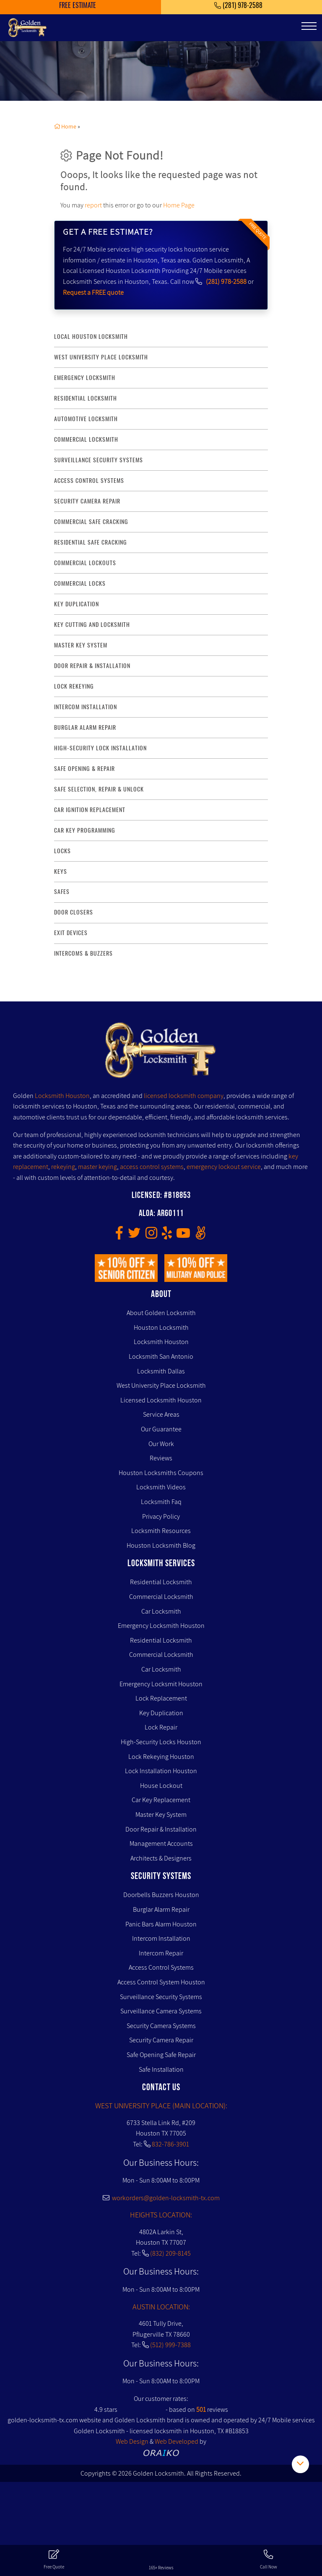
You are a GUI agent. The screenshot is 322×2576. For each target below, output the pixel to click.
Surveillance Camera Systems (161, 2011)
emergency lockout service (224, 1166)
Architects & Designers (161, 1858)
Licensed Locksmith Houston (161, 1400)
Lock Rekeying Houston (161, 1756)
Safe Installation (161, 2069)
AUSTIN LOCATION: (161, 2306)
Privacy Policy (161, 1516)
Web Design (132, 2441)
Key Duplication (161, 1713)
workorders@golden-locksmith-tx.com (161, 2197)
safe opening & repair (84, 769)
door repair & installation (92, 666)
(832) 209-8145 (170, 2253)
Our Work (161, 1443)
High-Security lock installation (100, 748)
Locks (62, 851)
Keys (60, 871)
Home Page (179, 205)
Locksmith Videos (161, 1487)
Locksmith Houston (62, 1095)
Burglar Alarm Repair (161, 1909)
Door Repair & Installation (161, 1829)
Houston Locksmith (161, 1327)
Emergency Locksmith (84, 378)
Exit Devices (71, 933)
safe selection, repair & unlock (99, 789)
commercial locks (80, 583)
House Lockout (161, 1785)
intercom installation (85, 707)
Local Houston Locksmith (91, 337)
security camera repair (87, 501)
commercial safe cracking (91, 522)
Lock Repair (161, 1727)
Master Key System (161, 1814)
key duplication (76, 604)
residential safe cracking (90, 542)
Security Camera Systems (161, 2025)
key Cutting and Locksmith (92, 625)
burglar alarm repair (85, 727)
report (93, 205)
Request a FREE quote (93, 292)
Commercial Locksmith (161, 1596)
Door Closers (73, 912)
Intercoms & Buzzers (83, 953)
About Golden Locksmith (161, 1312)
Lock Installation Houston (161, 1770)
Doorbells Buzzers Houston (161, 1894)
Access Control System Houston (161, 1982)
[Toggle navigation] (309, 26)
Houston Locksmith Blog (161, 1545)
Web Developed (176, 2441)
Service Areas (161, 1414)
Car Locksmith (161, 1611)
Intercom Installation (161, 1938)
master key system (80, 645)
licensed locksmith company (183, 1095)
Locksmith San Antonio (161, 1356)
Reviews (161, 1458)
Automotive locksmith (86, 419)
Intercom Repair (161, 1953)
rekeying (63, 1166)
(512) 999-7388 (170, 2344)
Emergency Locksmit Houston (161, 1684)
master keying (97, 1166)
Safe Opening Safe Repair (161, 2054)
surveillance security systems (98, 460)
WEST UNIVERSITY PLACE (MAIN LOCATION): (161, 2105)
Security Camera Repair (161, 2040)
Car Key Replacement (161, 1799)
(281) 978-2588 (226, 281)
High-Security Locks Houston (161, 1741)
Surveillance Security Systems (161, 1996)
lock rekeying (74, 686)
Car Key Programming (84, 830)
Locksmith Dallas (161, 1371)
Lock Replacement (161, 1698)
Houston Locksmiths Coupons (161, 1472)
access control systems (89, 481)
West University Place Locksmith (101, 357)
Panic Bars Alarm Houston (161, 1924)
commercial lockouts (85, 563)
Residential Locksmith (85, 398)
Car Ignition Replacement (89, 810)
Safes (62, 892)
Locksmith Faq (161, 1501)
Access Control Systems (161, 1967)
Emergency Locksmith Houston (161, 1625)
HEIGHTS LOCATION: (161, 2215)
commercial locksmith (86, 439)
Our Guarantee (161, 1429)
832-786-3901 (170, 2144)
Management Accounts (161, 1843)
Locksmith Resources (161, 1530)
